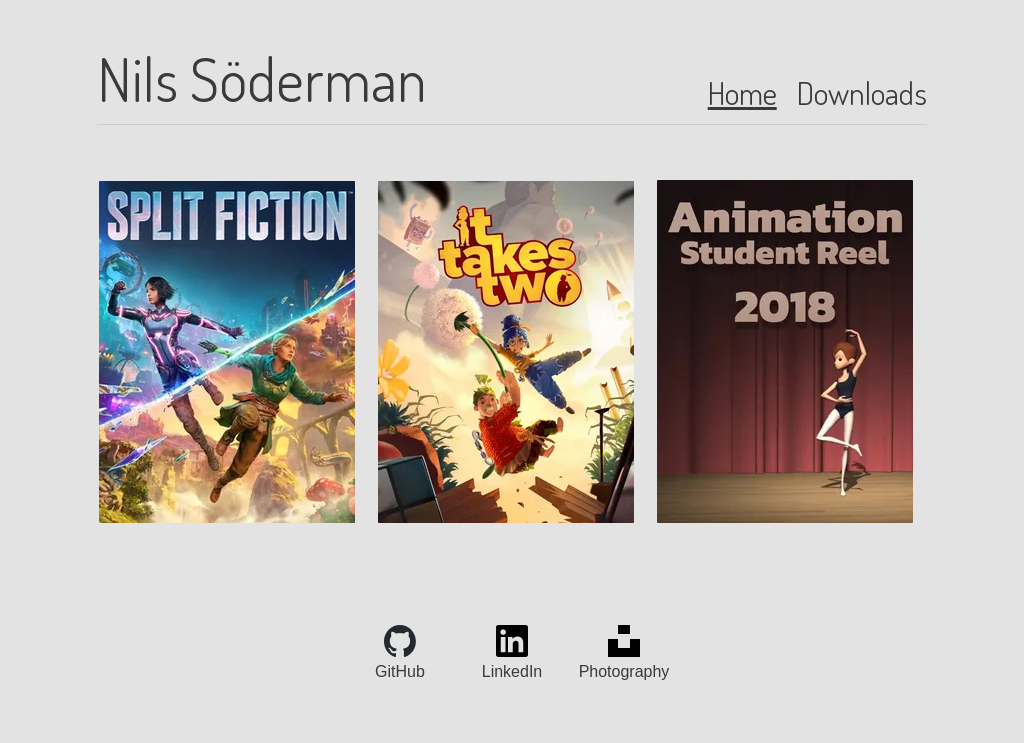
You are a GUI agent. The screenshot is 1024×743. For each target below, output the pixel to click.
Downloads (862, 92)
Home (742, 92)
